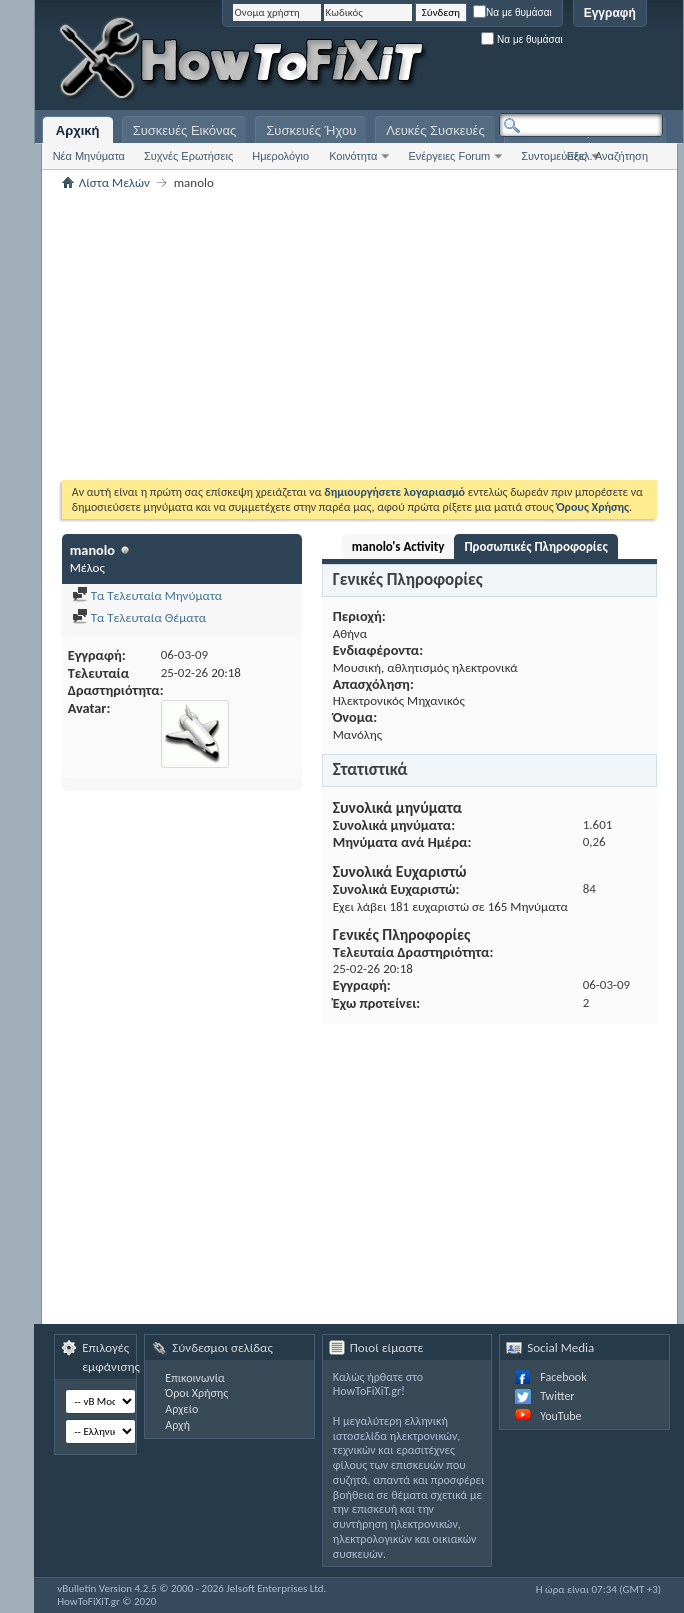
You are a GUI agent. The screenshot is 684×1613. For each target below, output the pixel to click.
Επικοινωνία (194, 1378)
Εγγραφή (610, 13)
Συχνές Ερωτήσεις (188, 156)
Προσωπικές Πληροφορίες (535, 546)
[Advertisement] (413, 60)
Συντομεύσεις (553, 156)
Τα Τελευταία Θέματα (139, 617)
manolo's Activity (398, 546)
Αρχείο (181, 1409)
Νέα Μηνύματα (89, 156)
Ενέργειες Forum (449, 156)
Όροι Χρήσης (196, 1393)
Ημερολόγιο (280, 156)
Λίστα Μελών (114, 182)
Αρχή (177, 1425)
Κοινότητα (353, 156)
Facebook (563, 1377)
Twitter (557, 1396)
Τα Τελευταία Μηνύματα (147, 595)
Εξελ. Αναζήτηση (607, 156)
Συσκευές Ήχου (311, 130)
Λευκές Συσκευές (435, 130)
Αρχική (78, 130)
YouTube (560, 1416)
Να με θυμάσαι (512, 12)
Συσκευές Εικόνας (185, 130)
